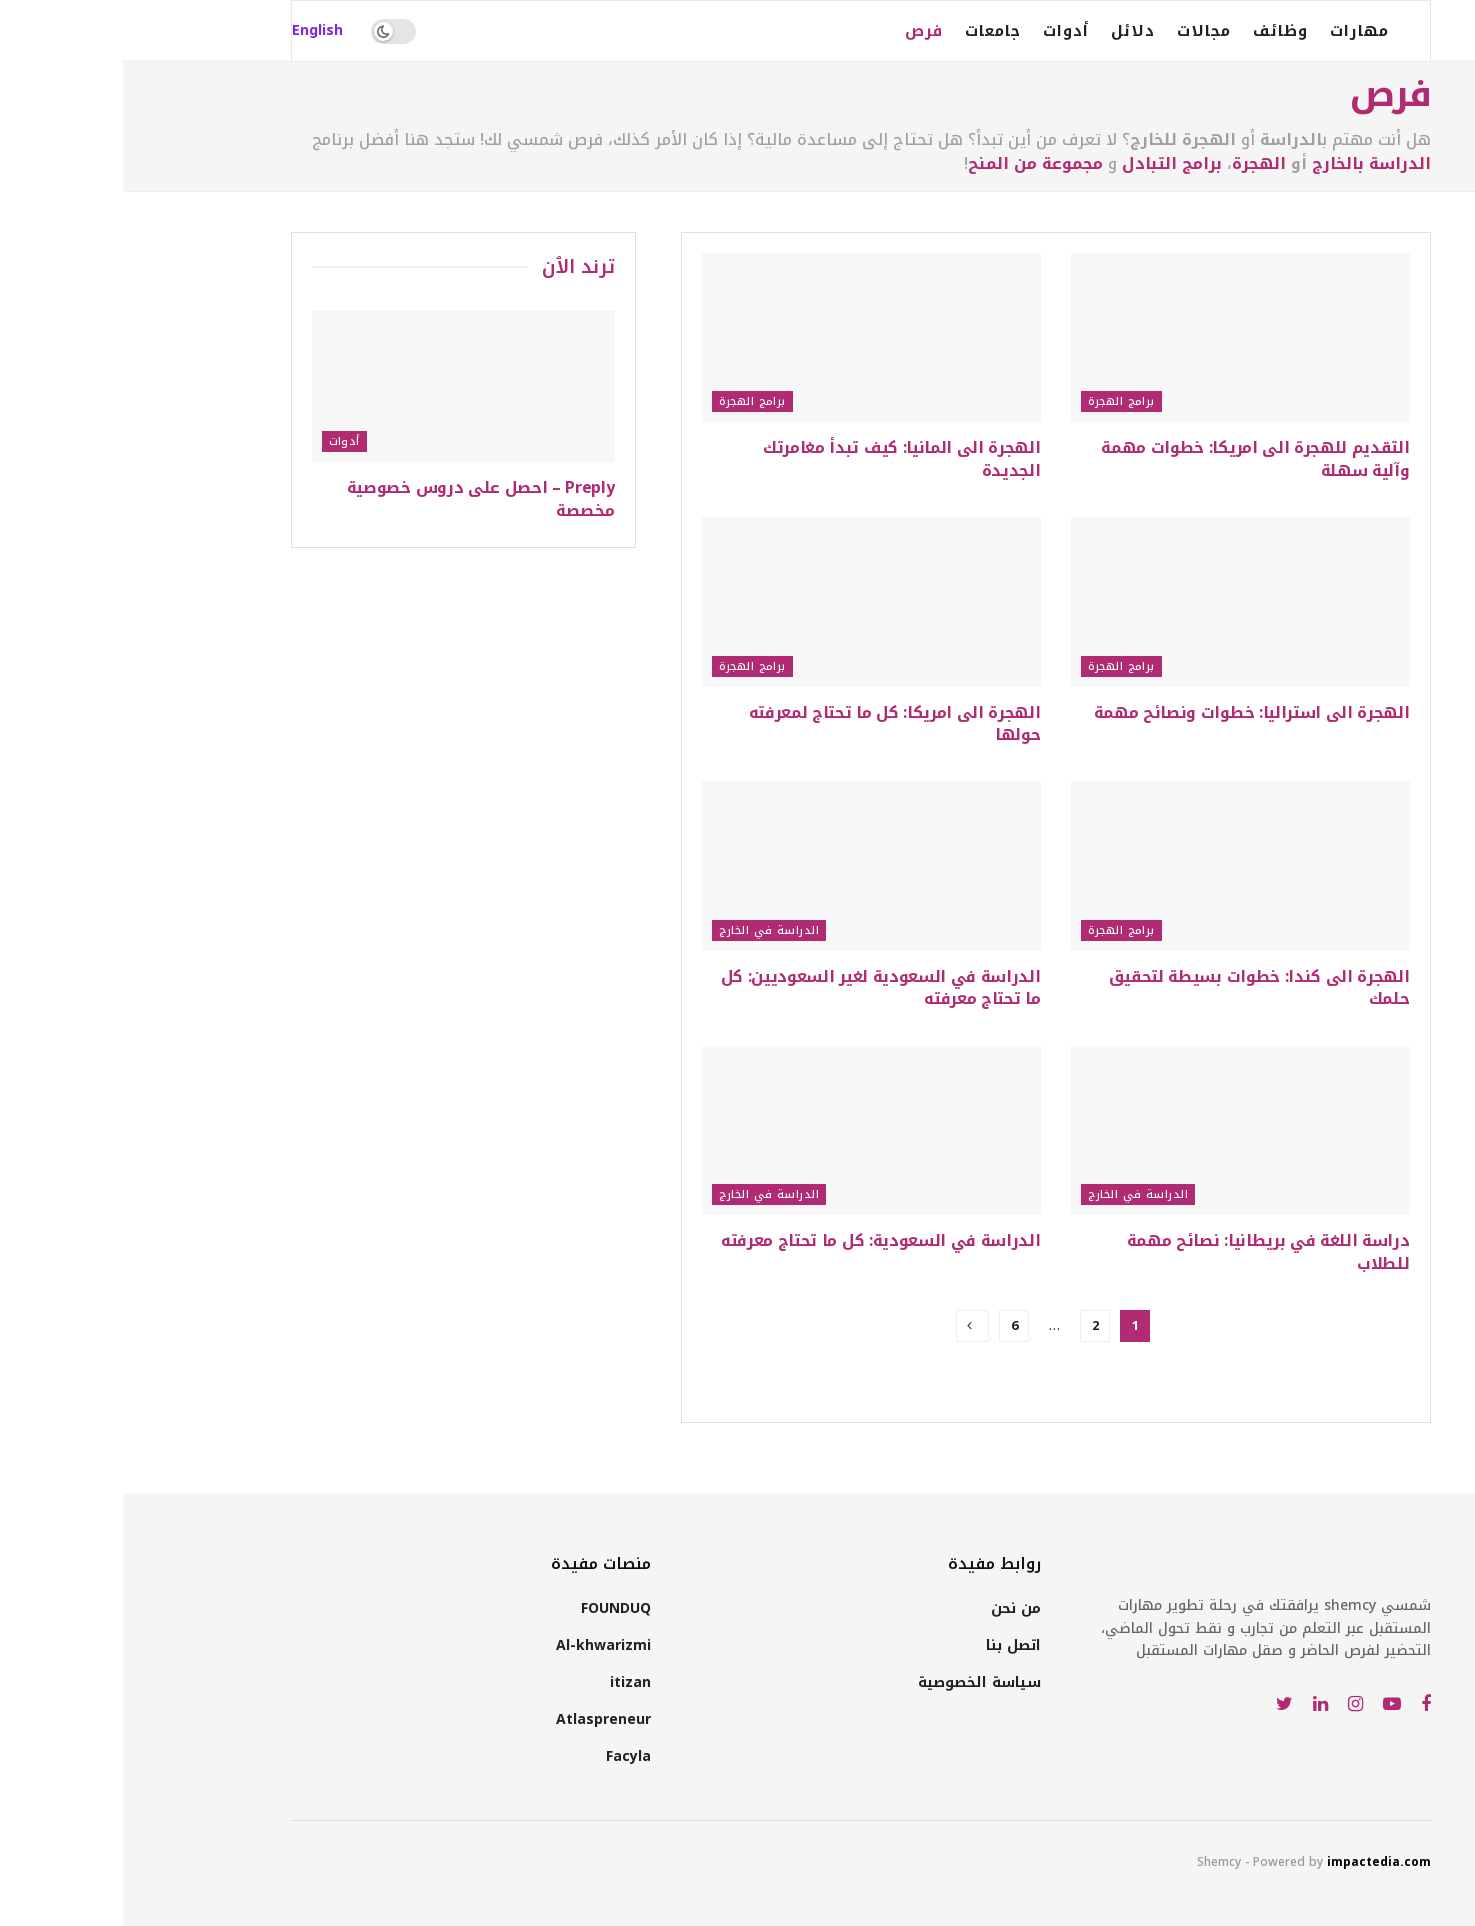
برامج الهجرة (998, 401)
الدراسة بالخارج (1248, 163)
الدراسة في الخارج (646, 930)
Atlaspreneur (480, 1719)
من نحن (893, 1608)
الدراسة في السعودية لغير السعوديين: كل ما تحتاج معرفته (758, 987)
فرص (801, 31)
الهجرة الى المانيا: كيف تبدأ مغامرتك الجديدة (778, 458)
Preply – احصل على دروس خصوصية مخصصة (358, 498)
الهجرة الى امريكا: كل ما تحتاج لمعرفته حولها (772, 723)
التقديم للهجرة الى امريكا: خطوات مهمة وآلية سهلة (1132, 458)
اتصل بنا (890, 1645)
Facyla (505, 1756)
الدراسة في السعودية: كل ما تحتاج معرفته (758, 1240)
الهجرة (1136, 163)
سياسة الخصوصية (856, 1682)
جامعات (870, 31)
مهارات (1236, 31)
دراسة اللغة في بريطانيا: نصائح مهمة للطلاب (1145, 1251)
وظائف (1157, 31)
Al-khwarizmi (480, 1645)
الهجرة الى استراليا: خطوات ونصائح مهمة (1129, 712)
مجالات (1081, 31)
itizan (507, 1682)
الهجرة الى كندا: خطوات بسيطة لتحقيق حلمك (1136, 987)
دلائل (1010, 31)
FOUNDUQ (493, 1608)
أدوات (943, 31)
